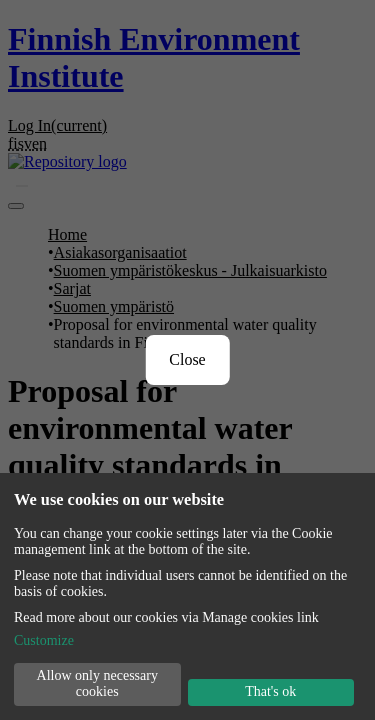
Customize (49, 628)
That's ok (270, 689)
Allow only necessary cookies (97, 679)
